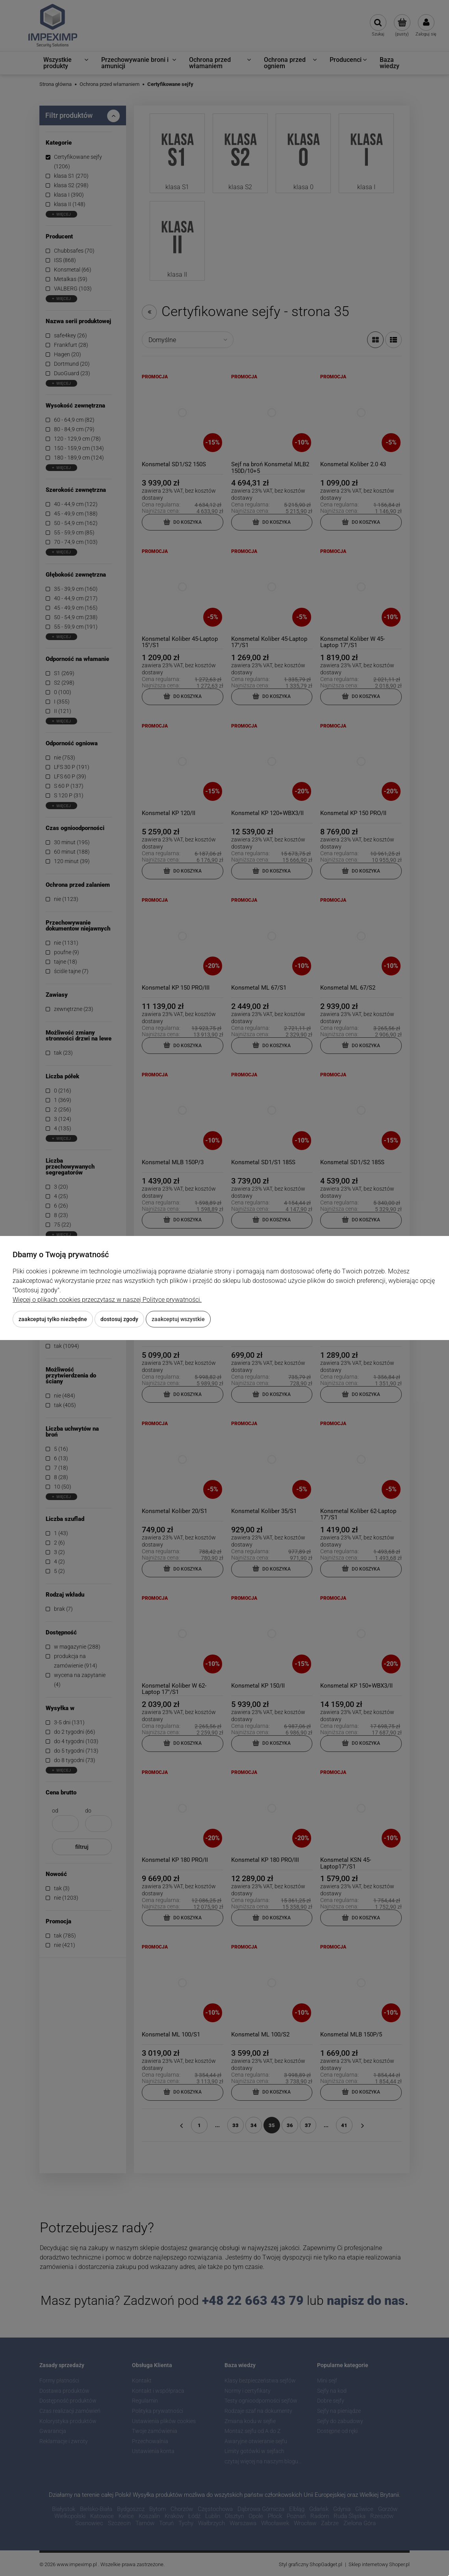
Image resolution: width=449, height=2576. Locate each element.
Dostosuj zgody (119, 1319)
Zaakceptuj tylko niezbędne (53, 1319)
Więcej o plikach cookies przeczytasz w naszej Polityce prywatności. (107, 1299)
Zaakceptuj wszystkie (178, 1319)
